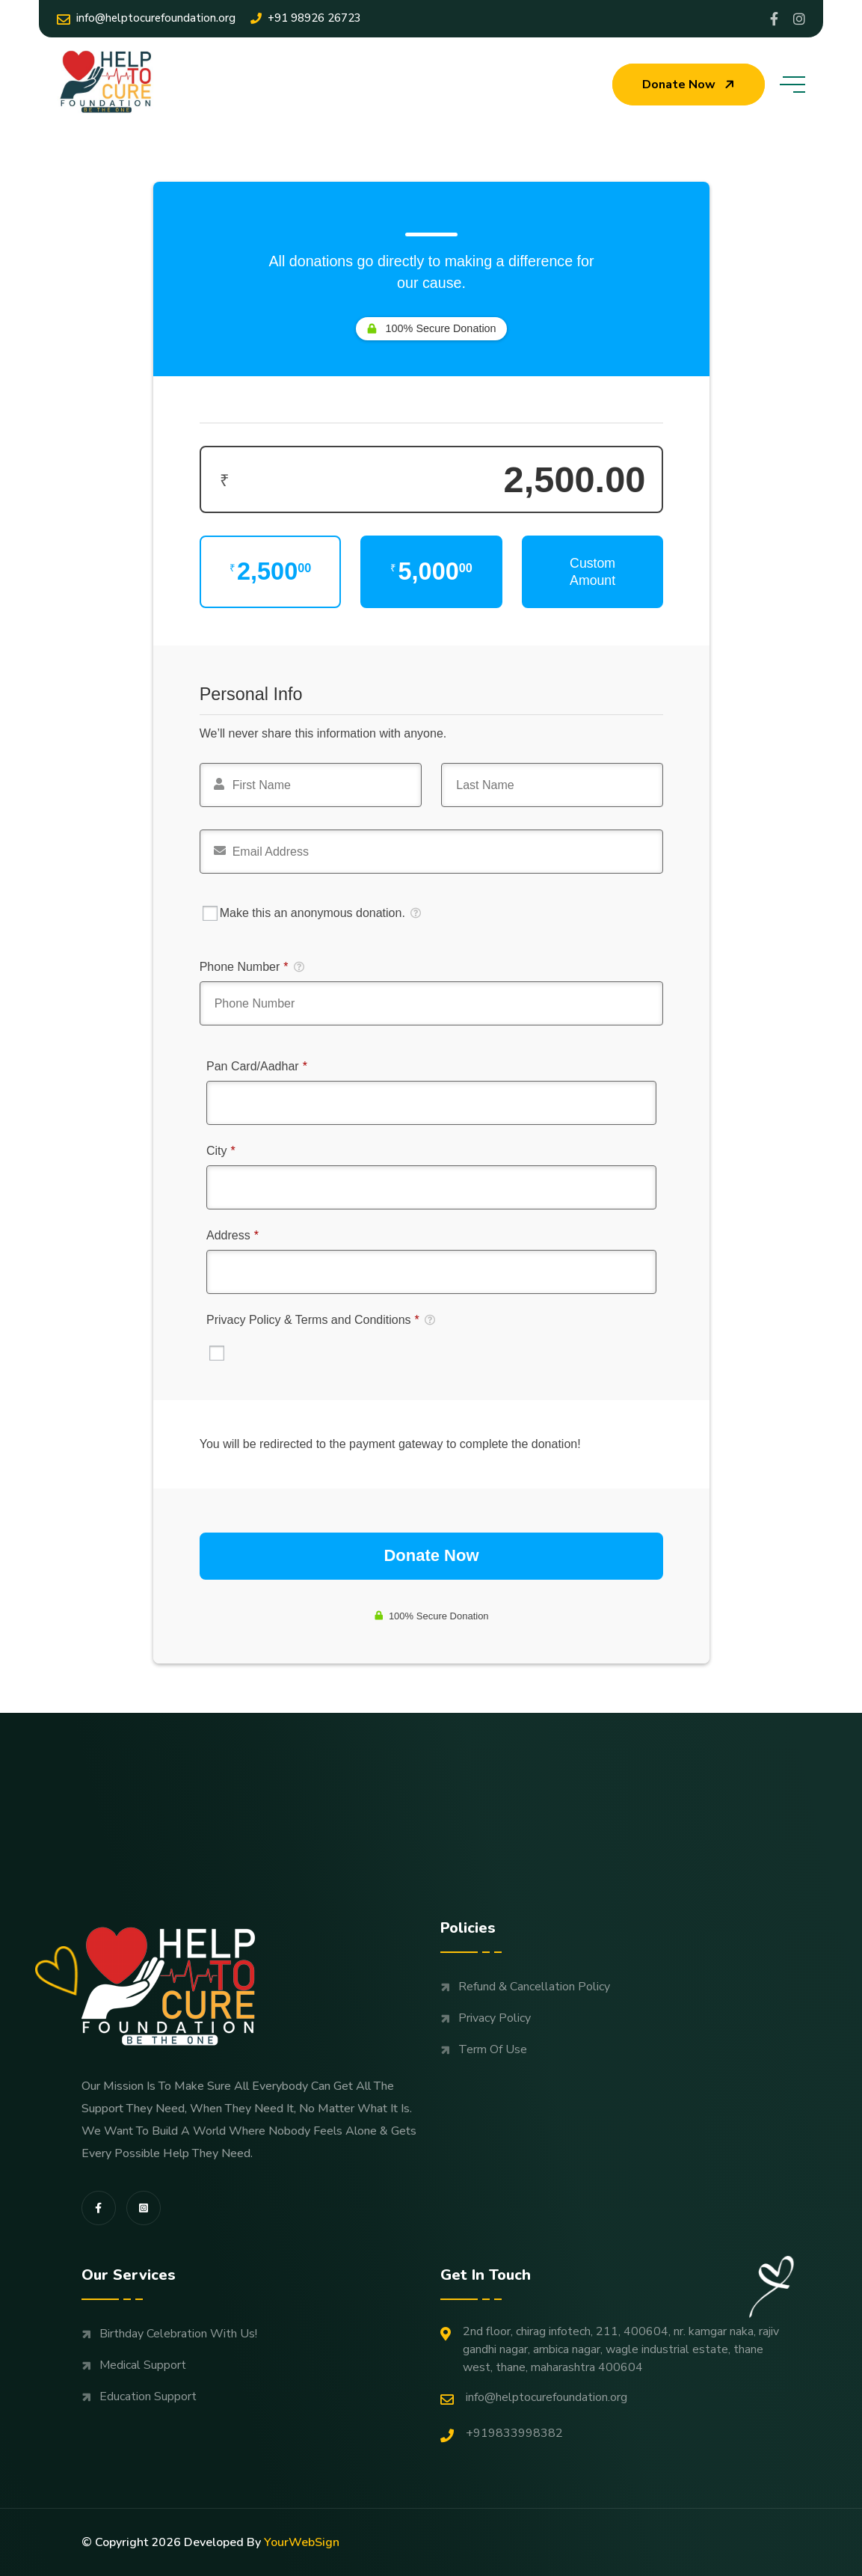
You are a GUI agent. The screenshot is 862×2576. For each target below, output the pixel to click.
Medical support (142, 2365)
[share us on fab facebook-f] (98, 2208)
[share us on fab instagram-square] (143, 2208)
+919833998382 (501, 2433)
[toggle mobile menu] (792, 84)
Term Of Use (492, 2049)
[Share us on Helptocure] (799, 18)
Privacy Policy (494, 2018)
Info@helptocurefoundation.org (146, 18)
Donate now (690, 84)
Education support (148, 2396)
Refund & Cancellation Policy (534, 1986)
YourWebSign (301, 2542)
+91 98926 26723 (305, 17)
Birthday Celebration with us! (178, 2333)
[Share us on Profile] (774, 18)
